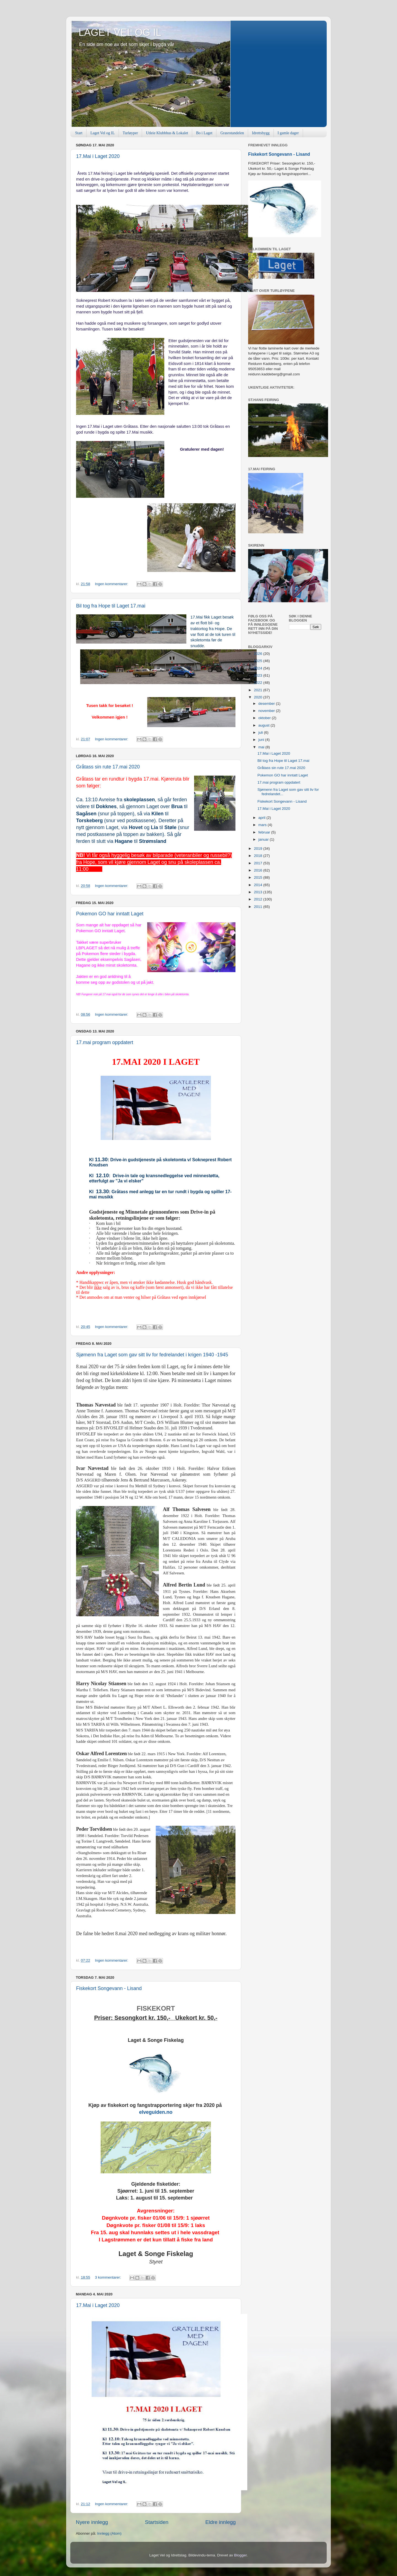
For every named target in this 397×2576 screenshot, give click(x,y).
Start (78, 133)
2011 (258, 907)
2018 (258, 856)
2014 (258, 885)
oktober (265, 718)
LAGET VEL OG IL (120, 32)
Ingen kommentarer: (112, 584)
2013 (258, 892)
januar (264, 839)
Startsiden (156, 2522)
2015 (258, 877)
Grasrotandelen (232, 133)
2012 (258, 899)
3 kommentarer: (108, 2277)
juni (261, 740)
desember (267, 703)
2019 (258, 848)
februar (264, 832)
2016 (258, 870)
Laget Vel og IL (102, 133)
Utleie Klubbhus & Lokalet (167, 133)
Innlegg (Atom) (109, 2533)
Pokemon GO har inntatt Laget (109, 913)
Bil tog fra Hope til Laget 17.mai (110, 606)
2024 (258, 668)
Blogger (240, 2555)
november (267, 711)
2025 (258, 661)
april (262, 818)
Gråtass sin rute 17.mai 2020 (108, 767)
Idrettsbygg (261, 133)
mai (261, 747)
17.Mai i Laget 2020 (98, 156)
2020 (258, 697)
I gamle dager (288, 133)
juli (261, 732)
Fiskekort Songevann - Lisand (109, 1988)
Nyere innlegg (92, 2522)
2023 (258, 675)
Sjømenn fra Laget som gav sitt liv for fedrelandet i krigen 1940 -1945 (152, 1354)
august (264, 725)
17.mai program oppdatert (104, 1042)
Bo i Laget (204, 133)
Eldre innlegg (220, 2522)
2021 (258, 690)
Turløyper (130, 133)
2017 (258, 863)
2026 (258, 654)
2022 (258, 683)
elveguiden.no (155, 2112)
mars (263, 825)
